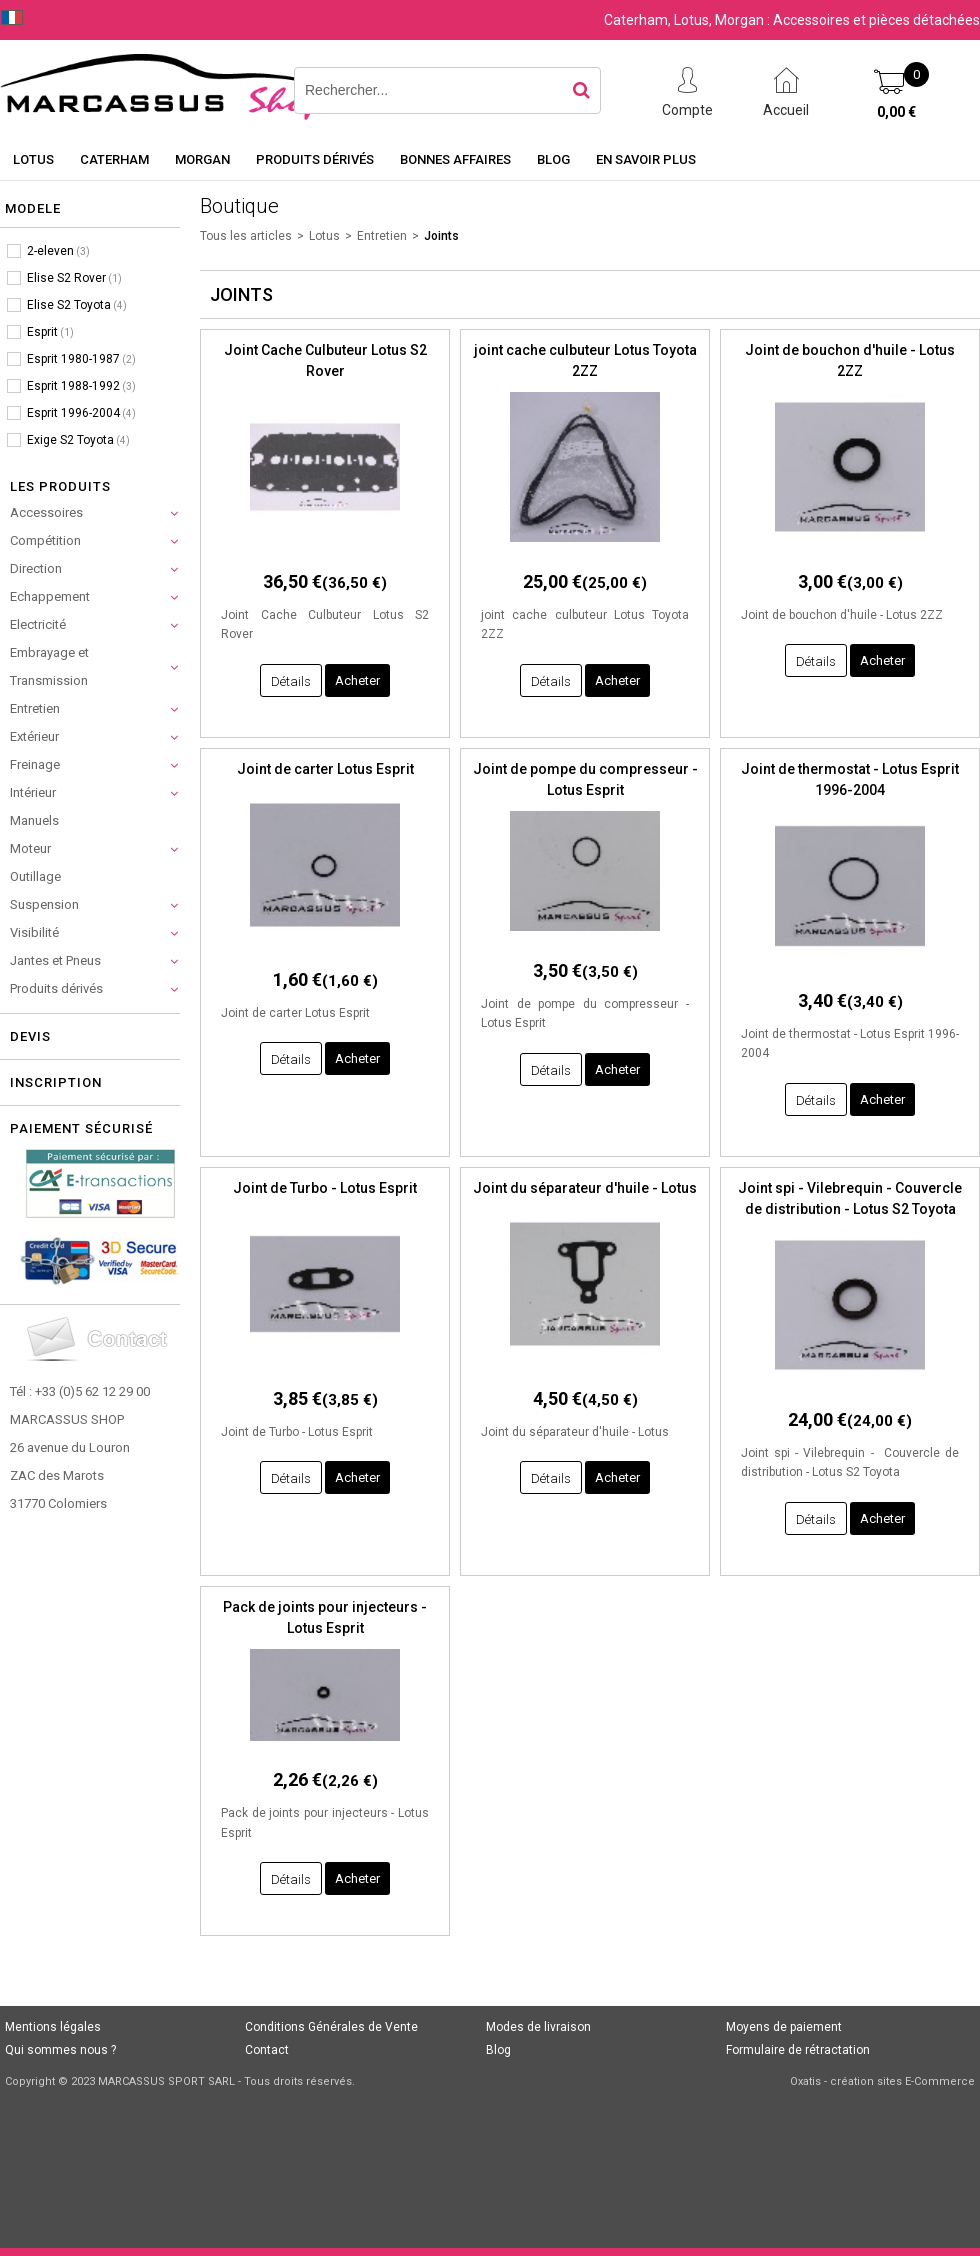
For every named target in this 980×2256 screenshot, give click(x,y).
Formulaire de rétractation (798, 2050)
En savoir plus (646, 159)
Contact (267, 2050)
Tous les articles (246, 236)
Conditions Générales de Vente (331, 2027)
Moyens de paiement (784, 2027)
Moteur (30, 848)
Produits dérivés (315, 159)
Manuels (34, 820)
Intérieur (33, 792)
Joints (441, 236)
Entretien (35, 708)
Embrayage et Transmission (49, 666)
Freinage (35, 764)
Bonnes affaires (455, 159)
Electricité (38, 624)
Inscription (56, 1082)
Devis (30, 1036)
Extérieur (34, 736)
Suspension (44, 904)
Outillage (35, 876)
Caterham (114, 159)
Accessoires (46, 512)
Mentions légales (53, 2027)
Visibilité (34, 932)
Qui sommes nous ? (60, 2050)
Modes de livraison (538, 2027)
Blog (553, 159)
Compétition (45, 540)
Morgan (202, 159)
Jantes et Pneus (55, 960)
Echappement (50, 596)
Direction (36, 568)
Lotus (33, 159)
